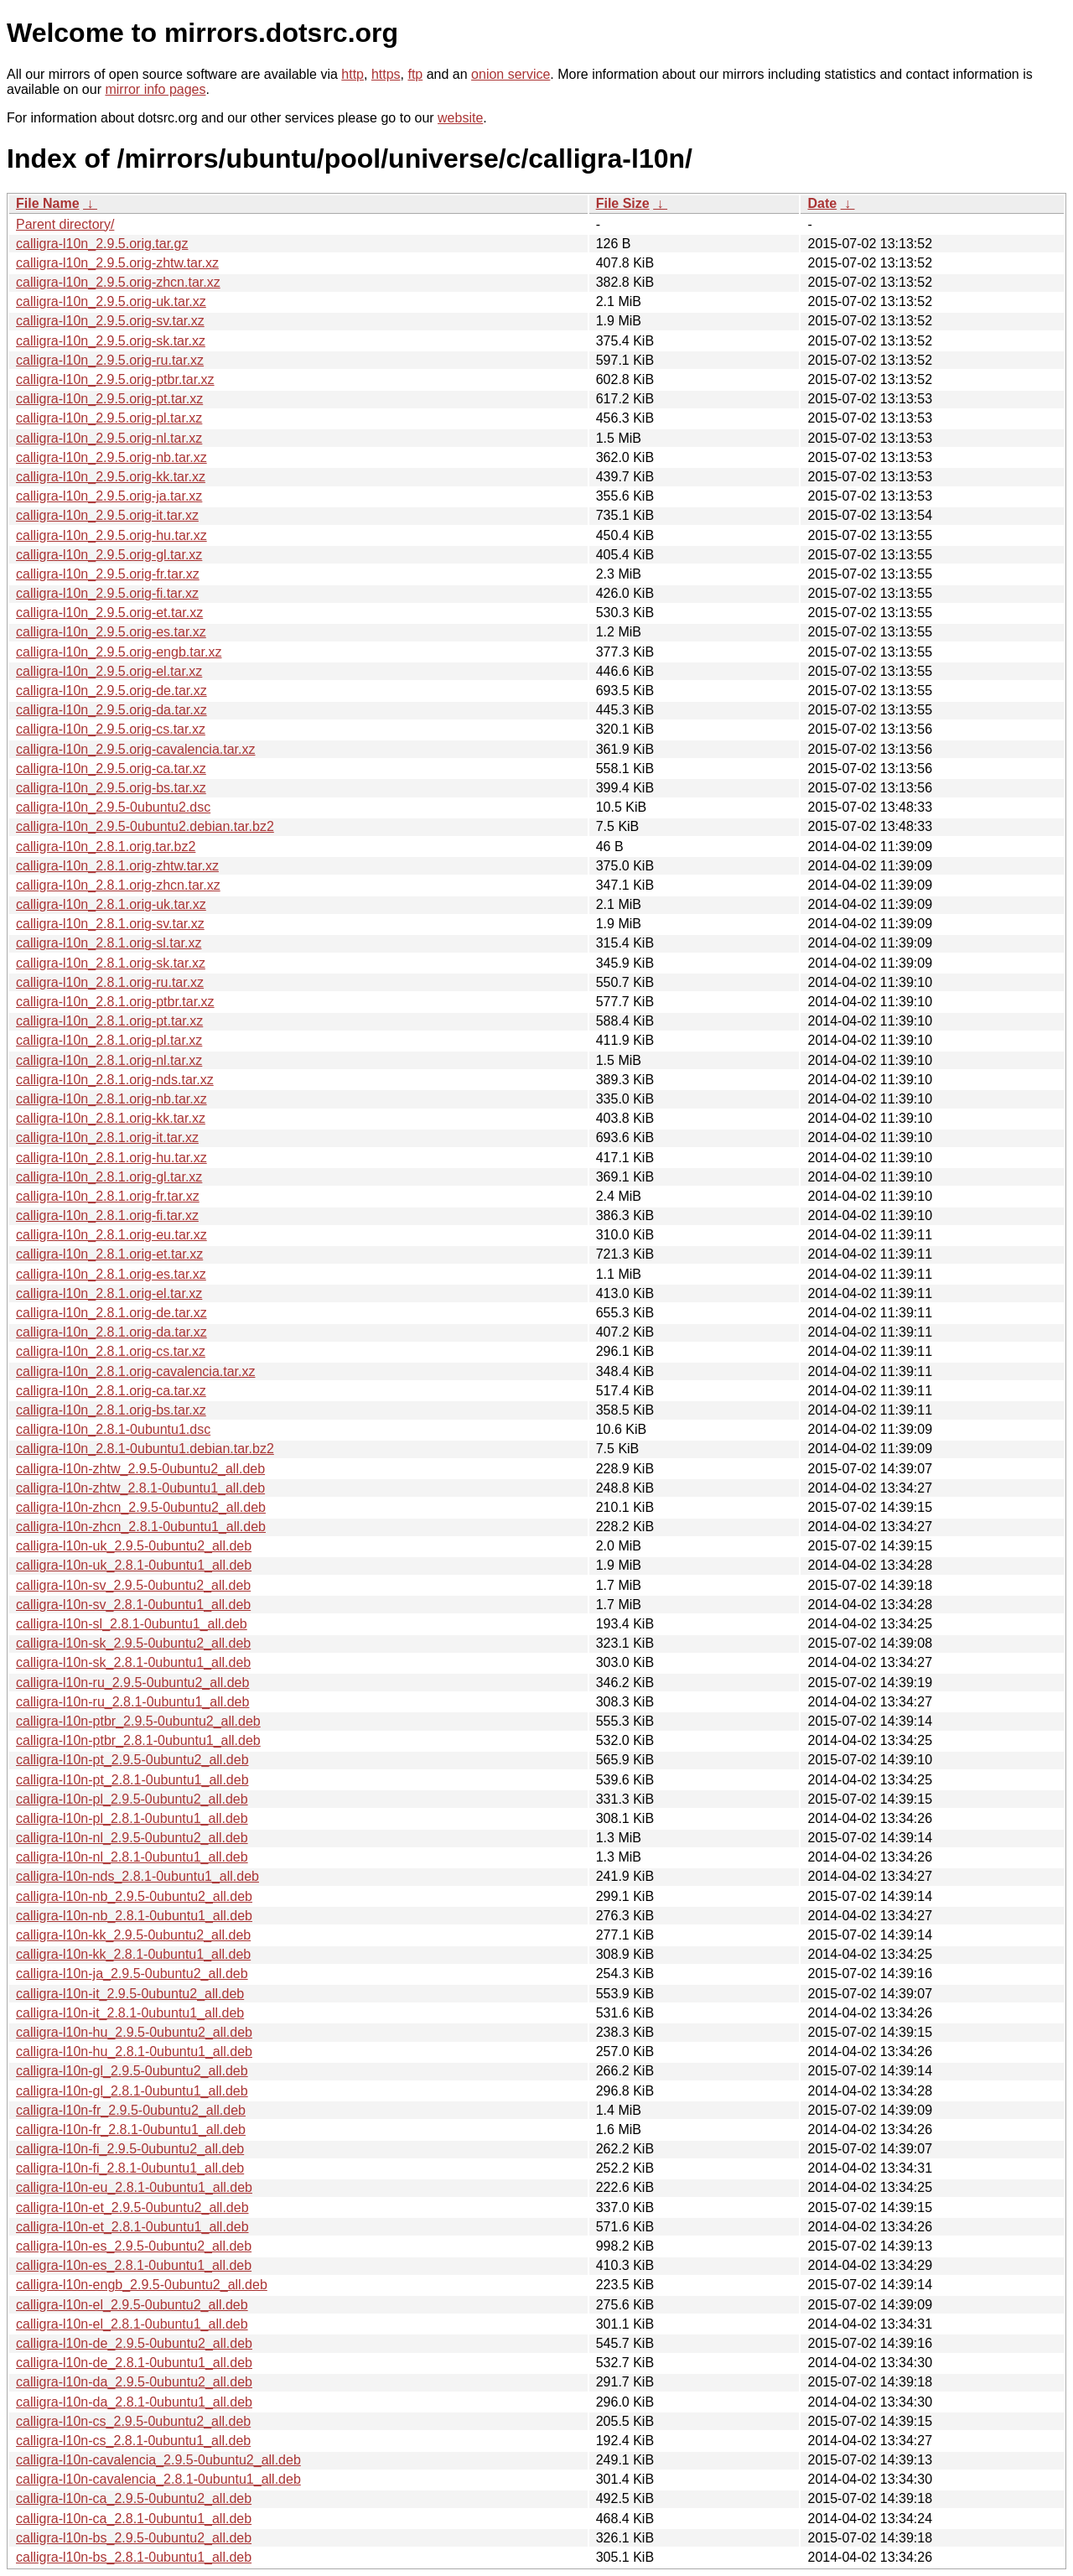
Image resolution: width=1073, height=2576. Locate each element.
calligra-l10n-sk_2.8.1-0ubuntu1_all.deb (133, 1662)
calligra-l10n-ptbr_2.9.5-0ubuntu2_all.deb (138, 1721)
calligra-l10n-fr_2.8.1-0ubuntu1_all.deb (131, 2129)
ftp (414, 74)
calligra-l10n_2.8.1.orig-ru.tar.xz (110, 982)
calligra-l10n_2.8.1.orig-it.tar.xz (107, 1137)
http (352, 74)
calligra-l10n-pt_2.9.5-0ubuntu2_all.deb (132, 1760)
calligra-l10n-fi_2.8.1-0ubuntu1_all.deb (130, 2168)
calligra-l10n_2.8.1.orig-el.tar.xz (109, 1293)
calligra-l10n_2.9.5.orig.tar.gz (102, 243)
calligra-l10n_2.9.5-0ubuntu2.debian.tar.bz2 (145, 826)
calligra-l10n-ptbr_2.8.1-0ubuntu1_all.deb (138, 1740)
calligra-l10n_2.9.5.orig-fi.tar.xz (107, 593)
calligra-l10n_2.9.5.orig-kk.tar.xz (110, 477)
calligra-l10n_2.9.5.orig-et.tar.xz (109, 612)
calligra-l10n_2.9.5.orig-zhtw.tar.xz (117, 263)
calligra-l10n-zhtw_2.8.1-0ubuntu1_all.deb (140, 1488)
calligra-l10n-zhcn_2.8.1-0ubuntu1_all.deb (141, 1526)
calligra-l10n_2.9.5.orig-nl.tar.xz (109, 438)
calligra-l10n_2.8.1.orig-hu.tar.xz (111, 1157)
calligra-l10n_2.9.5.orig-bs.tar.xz (111, 788)
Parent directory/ (65, 224)
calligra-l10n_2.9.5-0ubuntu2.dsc (113, 807)
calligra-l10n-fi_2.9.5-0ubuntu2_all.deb (130, 2149)
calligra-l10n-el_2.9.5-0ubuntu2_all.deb (132, 2305)
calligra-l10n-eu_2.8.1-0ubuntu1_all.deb (134, 2187)
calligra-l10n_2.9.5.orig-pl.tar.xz (109, 418)
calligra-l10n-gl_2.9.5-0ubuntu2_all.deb (132, 2071)
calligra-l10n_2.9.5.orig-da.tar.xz (111, 710)
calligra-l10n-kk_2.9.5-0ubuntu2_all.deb (133, 1935)
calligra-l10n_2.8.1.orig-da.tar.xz (111, 1332)
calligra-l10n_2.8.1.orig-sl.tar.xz (108, 943)
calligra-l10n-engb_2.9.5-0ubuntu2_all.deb (141, 2284)
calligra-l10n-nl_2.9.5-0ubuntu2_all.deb (132, 1838)
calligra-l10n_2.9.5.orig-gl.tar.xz (109, 555)
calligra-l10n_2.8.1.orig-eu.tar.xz (111, 1235)
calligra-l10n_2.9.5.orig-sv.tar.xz (110, 321)
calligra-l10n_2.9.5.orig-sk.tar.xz (110, 341)
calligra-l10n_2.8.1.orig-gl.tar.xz (109, 1177)
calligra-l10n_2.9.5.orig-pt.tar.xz (109, 399)
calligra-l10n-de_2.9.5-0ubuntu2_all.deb (134, 2343)
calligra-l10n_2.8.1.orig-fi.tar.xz (107, 1215)
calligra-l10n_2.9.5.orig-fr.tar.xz (108, 574)
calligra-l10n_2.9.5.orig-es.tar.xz (111, 632)
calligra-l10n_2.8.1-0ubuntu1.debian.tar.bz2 (145, 1448)
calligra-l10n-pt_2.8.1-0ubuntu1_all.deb (132, 1780)
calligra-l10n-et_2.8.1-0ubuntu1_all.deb (132, 2227)
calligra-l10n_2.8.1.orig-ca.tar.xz (111, 1391)
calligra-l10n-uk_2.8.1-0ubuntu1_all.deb (133, 1565)
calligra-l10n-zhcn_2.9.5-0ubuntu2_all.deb (141, 1507)
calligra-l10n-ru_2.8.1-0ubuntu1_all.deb (132, 1702)
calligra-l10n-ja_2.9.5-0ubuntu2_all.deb (132, 1973)
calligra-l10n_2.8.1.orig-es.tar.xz (111, 1274)
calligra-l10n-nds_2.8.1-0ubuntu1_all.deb (137, 1876)
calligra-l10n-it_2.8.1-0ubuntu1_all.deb (130, 2013)
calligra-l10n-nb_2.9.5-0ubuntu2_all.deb (134, 1896)
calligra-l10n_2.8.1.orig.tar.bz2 (105, 846)
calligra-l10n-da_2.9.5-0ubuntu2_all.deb (134, 2382)
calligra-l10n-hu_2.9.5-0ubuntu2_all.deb (134, 2032)
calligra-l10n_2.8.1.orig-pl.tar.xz (109, 1040)
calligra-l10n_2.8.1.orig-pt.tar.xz (109, 1021)
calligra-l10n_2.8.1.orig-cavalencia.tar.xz (135, 1371)
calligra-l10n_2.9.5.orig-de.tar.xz (111, 690)
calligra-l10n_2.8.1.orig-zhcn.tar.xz (118, 885)
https (386, 74)
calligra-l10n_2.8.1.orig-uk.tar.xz (111, 904)
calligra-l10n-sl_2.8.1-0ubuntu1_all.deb (131, 1624)
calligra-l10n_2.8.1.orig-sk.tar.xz (110, 963)
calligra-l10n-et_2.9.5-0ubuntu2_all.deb (132, 2207)
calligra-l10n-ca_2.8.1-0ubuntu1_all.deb (133, 2518)
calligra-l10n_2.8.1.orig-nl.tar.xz (109, 1060)
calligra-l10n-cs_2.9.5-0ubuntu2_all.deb (133, 2421)
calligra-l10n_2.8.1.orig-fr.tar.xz (108, 1196)
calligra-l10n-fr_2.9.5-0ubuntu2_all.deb (131, 2110)
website (460, 118)
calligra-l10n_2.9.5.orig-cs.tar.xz (110, 729)
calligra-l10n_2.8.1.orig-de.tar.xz (111, 1313)
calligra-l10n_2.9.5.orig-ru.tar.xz (110, 360)
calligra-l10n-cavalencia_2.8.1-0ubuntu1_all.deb (158, 2479)
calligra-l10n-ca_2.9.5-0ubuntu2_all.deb (133, 2498)
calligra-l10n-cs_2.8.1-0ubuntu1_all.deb (133, 2440)
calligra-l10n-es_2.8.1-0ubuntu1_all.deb (133, 2265)
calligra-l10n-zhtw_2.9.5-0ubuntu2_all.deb (140, 1469)
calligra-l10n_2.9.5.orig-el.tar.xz (109, 671)
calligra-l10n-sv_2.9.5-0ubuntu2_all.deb (133, 1585)
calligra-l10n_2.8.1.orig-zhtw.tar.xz (117, 866)
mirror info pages (155, 89)
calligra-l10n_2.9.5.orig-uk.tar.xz (111, 301)
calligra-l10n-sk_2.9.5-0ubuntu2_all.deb (133, 1643)
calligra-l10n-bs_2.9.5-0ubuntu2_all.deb (133, 2538)
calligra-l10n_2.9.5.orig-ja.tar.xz (109, 496)
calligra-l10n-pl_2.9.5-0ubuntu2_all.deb (132, 1799)
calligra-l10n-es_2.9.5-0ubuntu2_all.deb (133, 2246)
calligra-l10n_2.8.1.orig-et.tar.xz (109, 1254)
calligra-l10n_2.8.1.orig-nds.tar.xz (115, 1079)
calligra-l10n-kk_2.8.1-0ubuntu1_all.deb (133, 1954)
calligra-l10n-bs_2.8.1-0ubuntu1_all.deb (133, 2557)
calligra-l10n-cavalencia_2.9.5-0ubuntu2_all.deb (158, 2460)
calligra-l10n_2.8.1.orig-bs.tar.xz (111, 1410)
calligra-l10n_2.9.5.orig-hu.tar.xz (111, 535)
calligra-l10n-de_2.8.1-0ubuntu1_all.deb (134, 2362)
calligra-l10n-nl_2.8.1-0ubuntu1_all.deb (132, 1857)
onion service (510, 74)
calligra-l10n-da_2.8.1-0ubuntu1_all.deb (134, 2402)
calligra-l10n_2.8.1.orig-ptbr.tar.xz (115, 1002)
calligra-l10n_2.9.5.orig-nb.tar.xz (111, 457)
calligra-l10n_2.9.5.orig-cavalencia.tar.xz (135, 749)
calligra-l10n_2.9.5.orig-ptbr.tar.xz (115, 379)
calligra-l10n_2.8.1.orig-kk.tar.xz (110, 1118)
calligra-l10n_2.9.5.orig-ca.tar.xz (111, 768)
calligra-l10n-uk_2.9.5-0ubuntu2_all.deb (133, 1546)
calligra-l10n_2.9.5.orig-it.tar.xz (107, 515)
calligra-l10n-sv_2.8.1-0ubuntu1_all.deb (133, 1604)
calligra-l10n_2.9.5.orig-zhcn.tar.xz (118, 282)
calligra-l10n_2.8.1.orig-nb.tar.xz (111, 1099)
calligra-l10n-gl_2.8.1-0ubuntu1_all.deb (132, 2091)
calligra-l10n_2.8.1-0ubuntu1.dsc (113, 1429)
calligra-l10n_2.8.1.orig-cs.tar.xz (110, 1351)
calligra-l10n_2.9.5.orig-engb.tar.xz (118, 652)
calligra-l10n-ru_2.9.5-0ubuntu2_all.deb (132, 1682)
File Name (48, 203)
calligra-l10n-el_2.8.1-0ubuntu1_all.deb (132, 2324)
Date (822, 203)
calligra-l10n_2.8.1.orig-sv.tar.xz (110, 924)
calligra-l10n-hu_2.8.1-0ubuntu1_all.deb (134, 2051)
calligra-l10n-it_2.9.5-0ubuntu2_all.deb (130, 1994)
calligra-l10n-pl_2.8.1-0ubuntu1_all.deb (132, 1818)
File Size (623, 203)
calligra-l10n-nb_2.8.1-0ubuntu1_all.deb (134, 1916)
